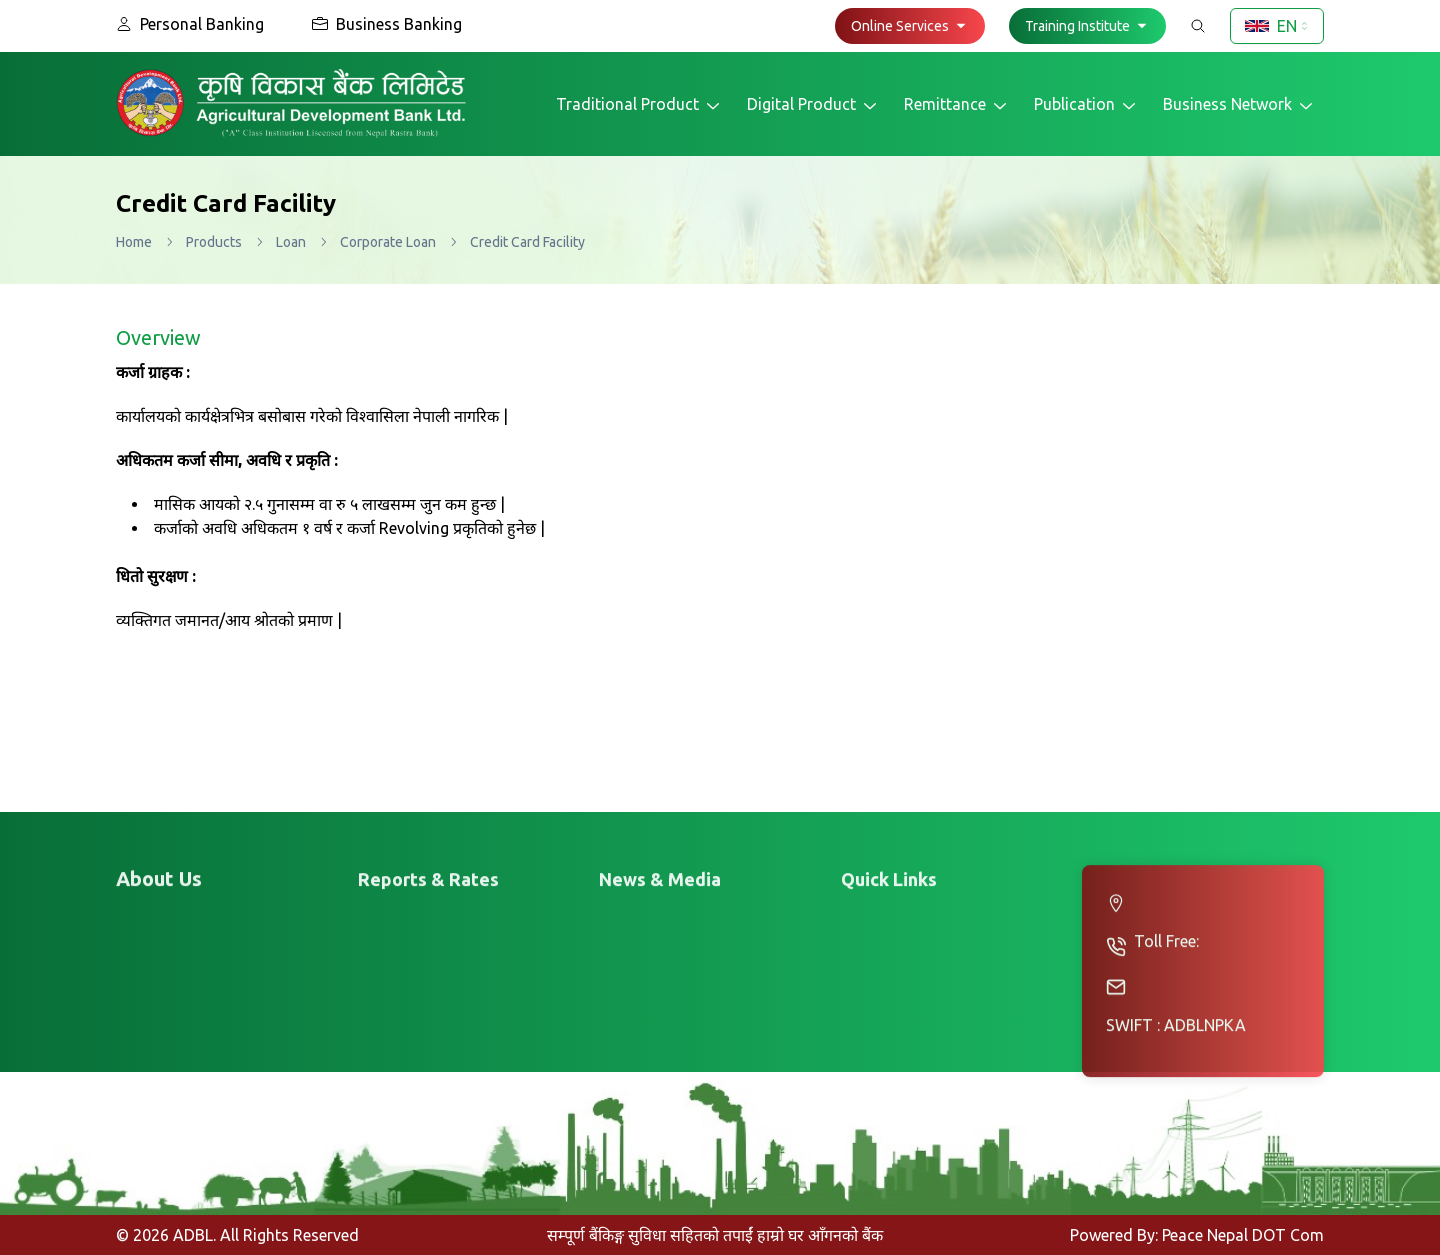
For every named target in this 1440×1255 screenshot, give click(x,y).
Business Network (1239, 105)
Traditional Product (639, 105)
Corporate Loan (388, 242)
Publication (1086, 105)
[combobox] (1277, 26)
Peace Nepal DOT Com (1243, 1235)
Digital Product (813, 105)
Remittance (957, 105)
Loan (291, 242)
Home (134, 242)
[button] (910, 26)
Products (214, 242)
